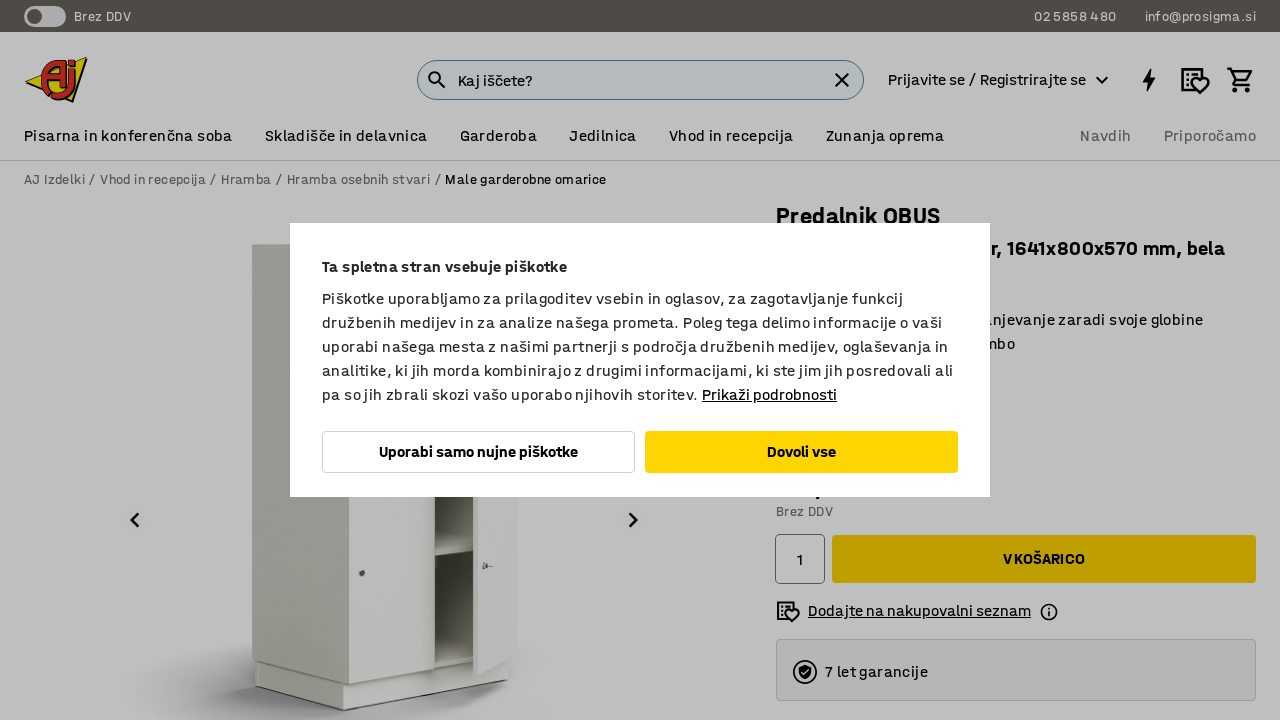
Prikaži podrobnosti (769, 394)
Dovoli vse (801, 451)
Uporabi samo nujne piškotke (478, 451)
